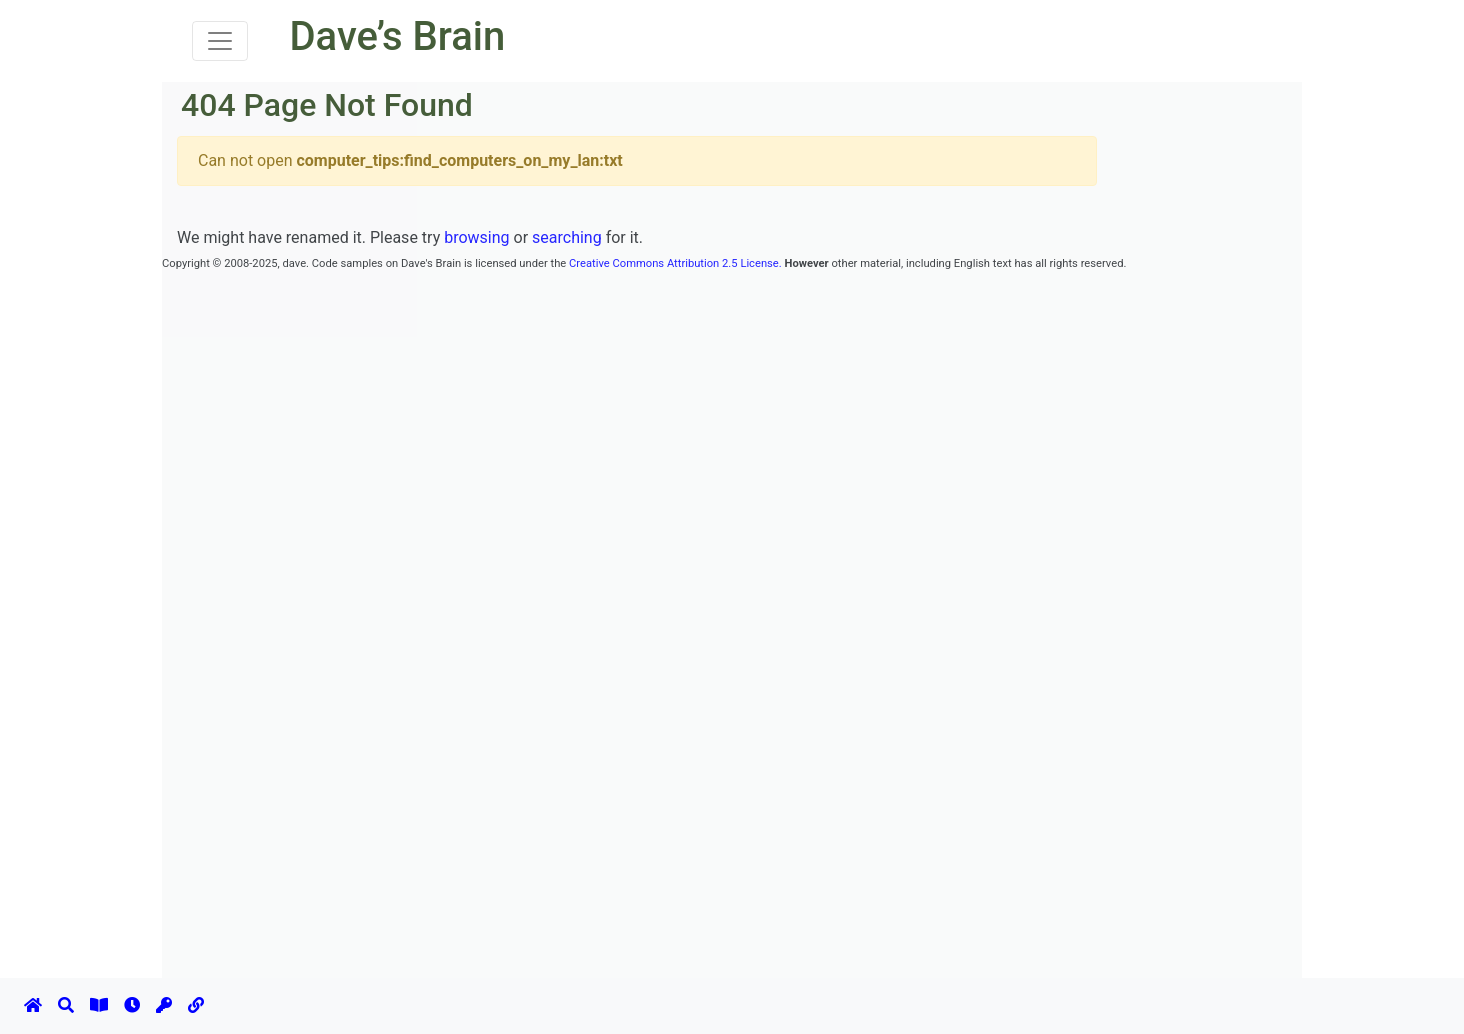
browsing (476, 237)
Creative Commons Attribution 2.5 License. (675, 263)
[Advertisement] (526, 319)
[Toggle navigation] (220, 41)
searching (567, 237)
